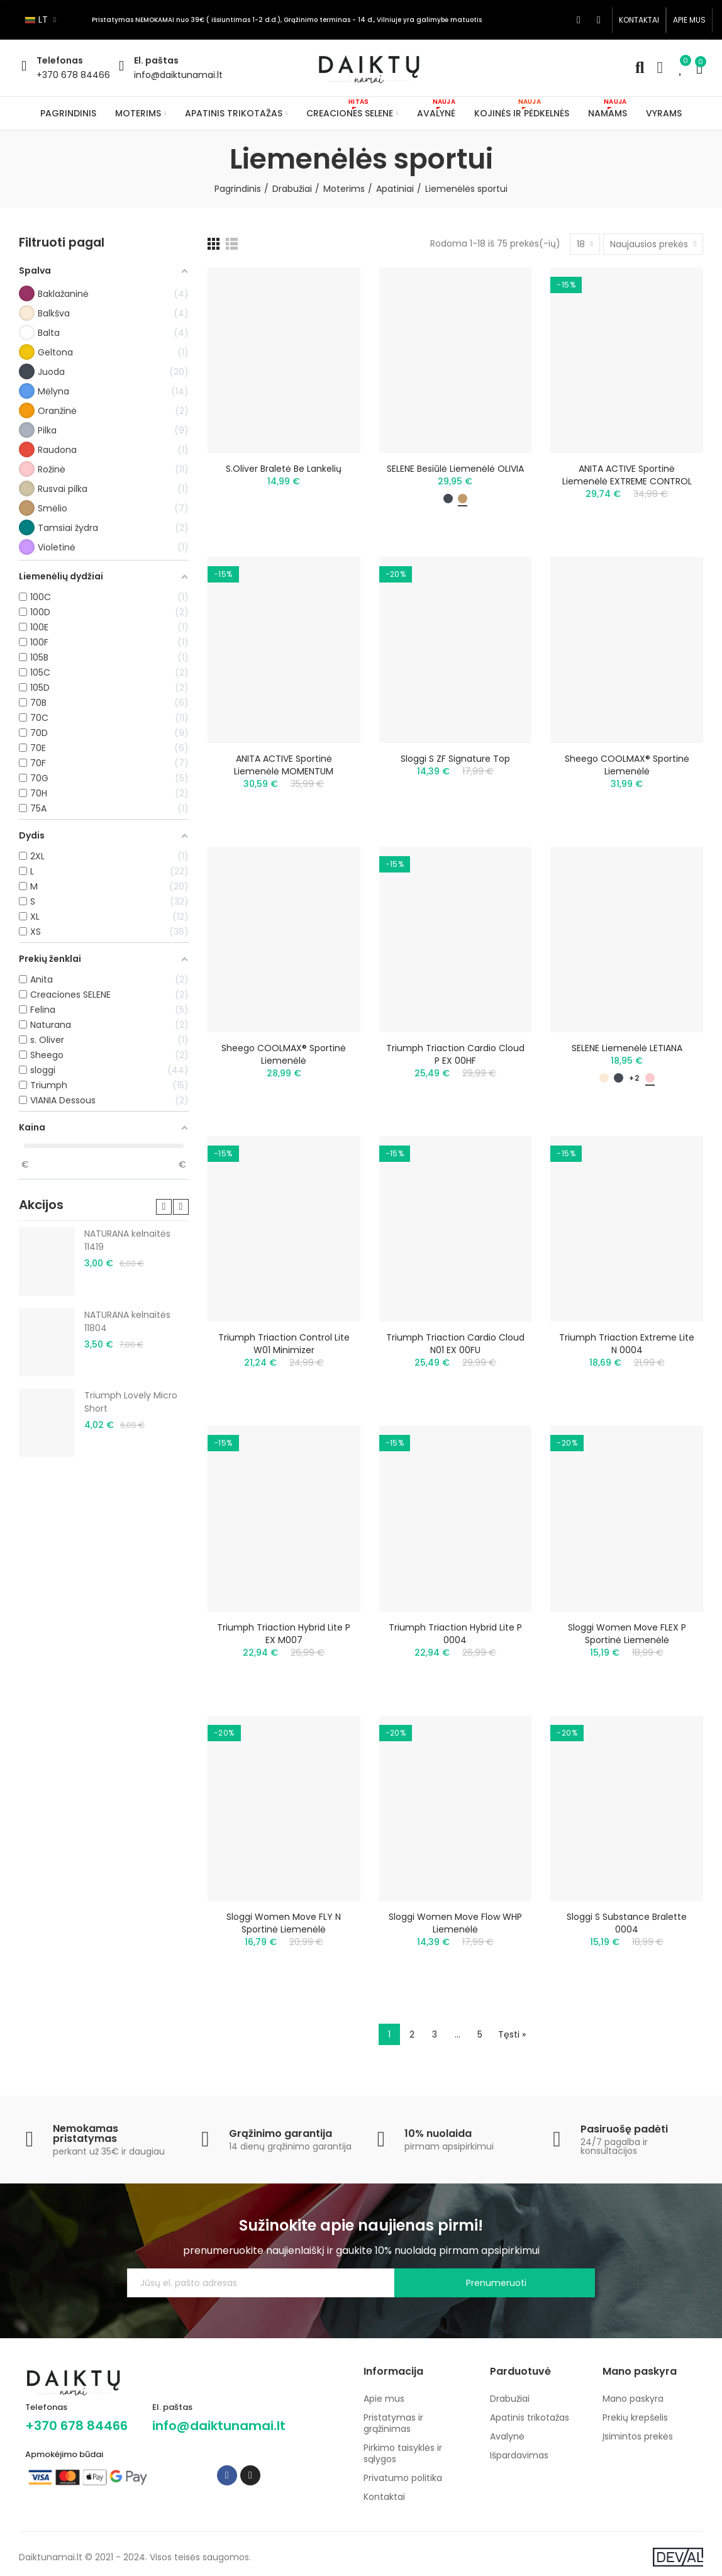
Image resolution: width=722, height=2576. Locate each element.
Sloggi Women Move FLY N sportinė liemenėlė (283, 1923)
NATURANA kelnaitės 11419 (127, 1240)
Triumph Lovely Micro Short (130, 1402)
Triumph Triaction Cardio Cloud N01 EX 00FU (455, 1343)
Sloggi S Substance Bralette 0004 (627, 1923)
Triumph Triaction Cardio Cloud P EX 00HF (455, 1054)
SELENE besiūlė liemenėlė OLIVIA (455, 468)
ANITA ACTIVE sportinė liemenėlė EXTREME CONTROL (627, 475)
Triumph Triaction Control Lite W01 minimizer (284, 1343)
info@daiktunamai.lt (178, 75)
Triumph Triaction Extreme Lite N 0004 (626, 1343)
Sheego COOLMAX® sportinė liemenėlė (627, 765)
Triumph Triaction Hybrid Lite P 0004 (455, 1633)
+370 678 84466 (73, 75)
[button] (639, 20)
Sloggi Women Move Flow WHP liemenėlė (455, 1923)
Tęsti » (512, 2034)
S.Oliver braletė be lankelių (284, 468)
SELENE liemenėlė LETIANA (627, 1048)
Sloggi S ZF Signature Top (455, 758)
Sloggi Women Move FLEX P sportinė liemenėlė (627, 1633)
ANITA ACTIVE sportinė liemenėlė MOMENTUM (283, 765)
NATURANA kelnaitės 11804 (127, 1321)
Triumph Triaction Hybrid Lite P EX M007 (283, 1633)
